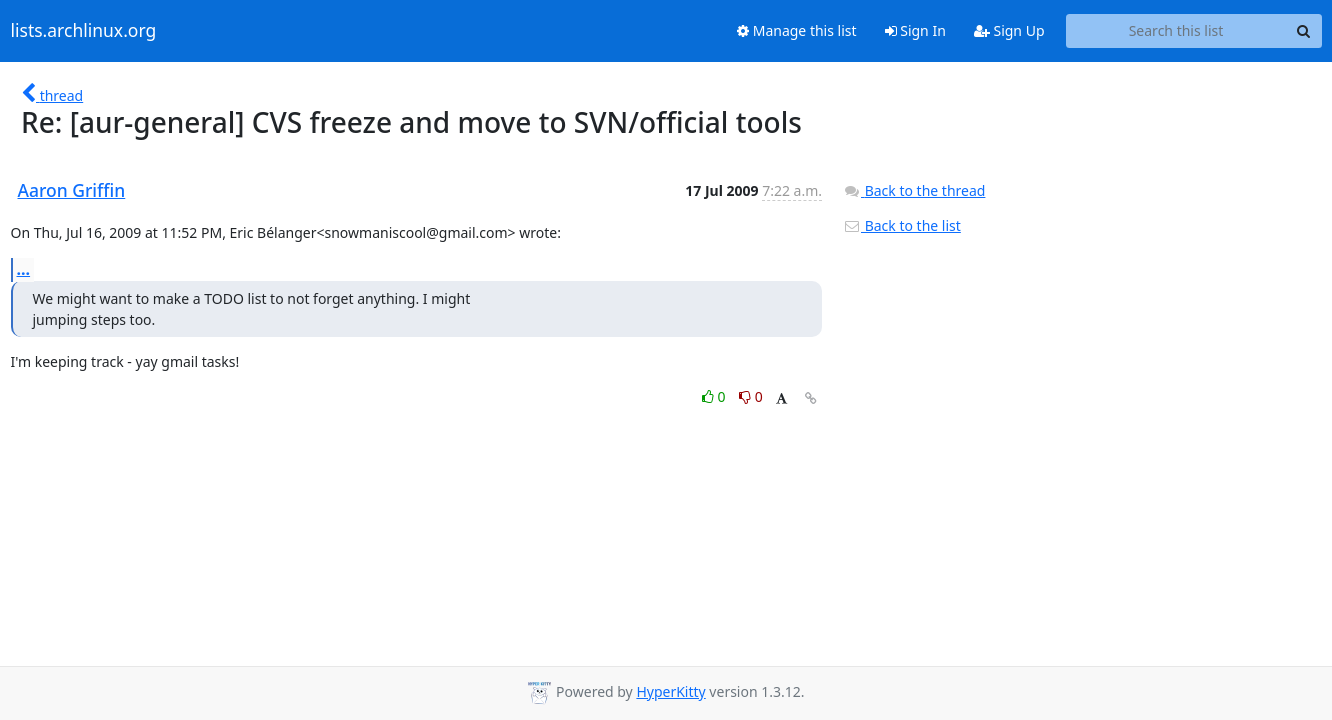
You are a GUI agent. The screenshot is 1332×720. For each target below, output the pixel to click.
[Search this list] (1176, 31)
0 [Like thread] (715, 396)
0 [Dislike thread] (751, 396)
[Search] (1304, 31)
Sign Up (1009, 30)
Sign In (915, 30)
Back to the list (902, 225)
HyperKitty (670, 691)
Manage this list (797, 30)
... (24, 269)
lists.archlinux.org (84, 31)
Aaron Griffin (72, 190)
